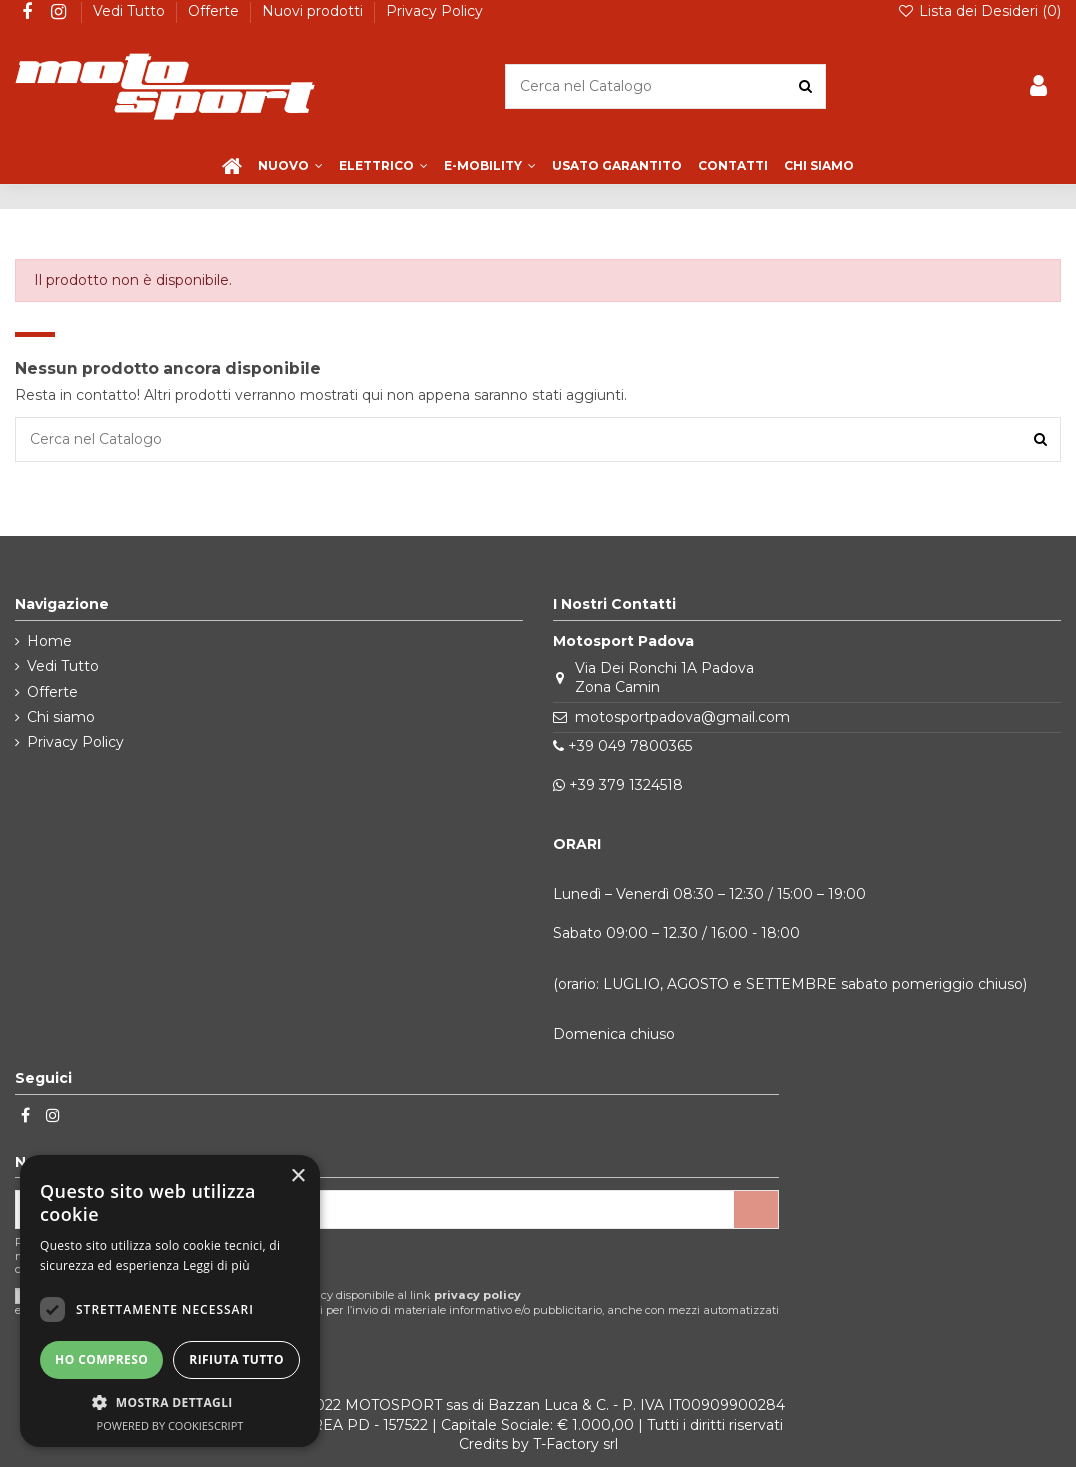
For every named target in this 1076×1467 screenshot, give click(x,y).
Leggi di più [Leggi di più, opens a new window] (216, 1265)
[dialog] (170, 1301)
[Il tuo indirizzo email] (375, 1210)
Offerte (215, 11)
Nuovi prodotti (314, 11)
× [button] (297, 1176)
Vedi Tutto (131, 11)
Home (49, 641)
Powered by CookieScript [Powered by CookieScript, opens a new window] (170, 1425)
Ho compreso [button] (101, 1359)
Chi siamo (61, 717)
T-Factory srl (575, 1444)
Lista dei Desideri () (979, 11)
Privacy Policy (434, 11)
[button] (170, 1402)
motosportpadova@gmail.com (682, 717)
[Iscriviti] (756, 1210)
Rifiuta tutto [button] (236, 1359)
